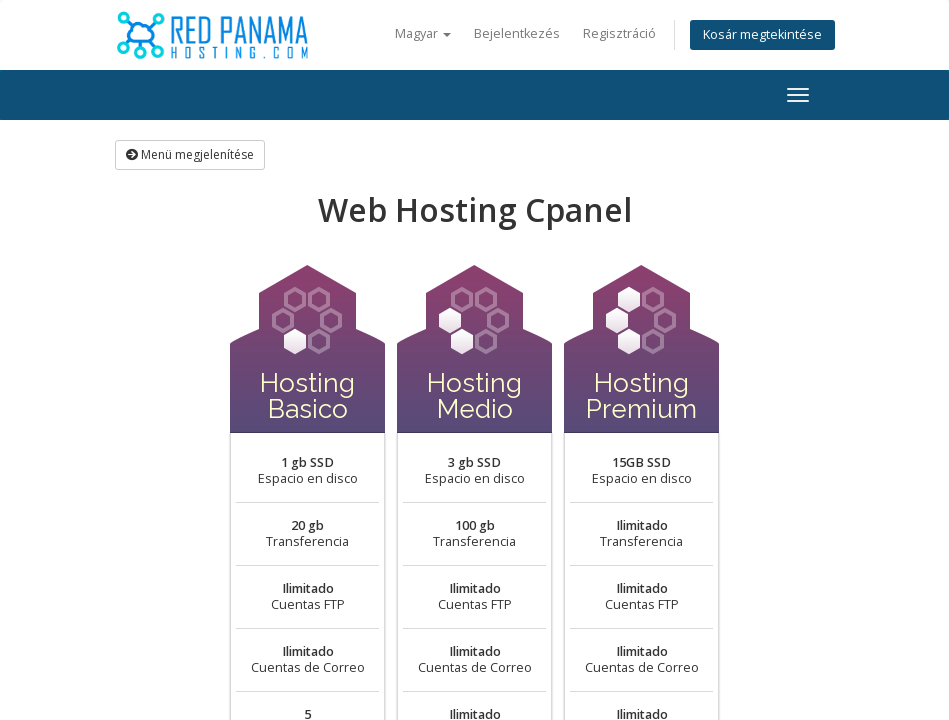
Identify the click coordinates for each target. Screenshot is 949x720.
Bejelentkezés (517, 33)
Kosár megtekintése (762, 34)
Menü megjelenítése (190, 154)
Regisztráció (619, 33)
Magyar (423, 33)
